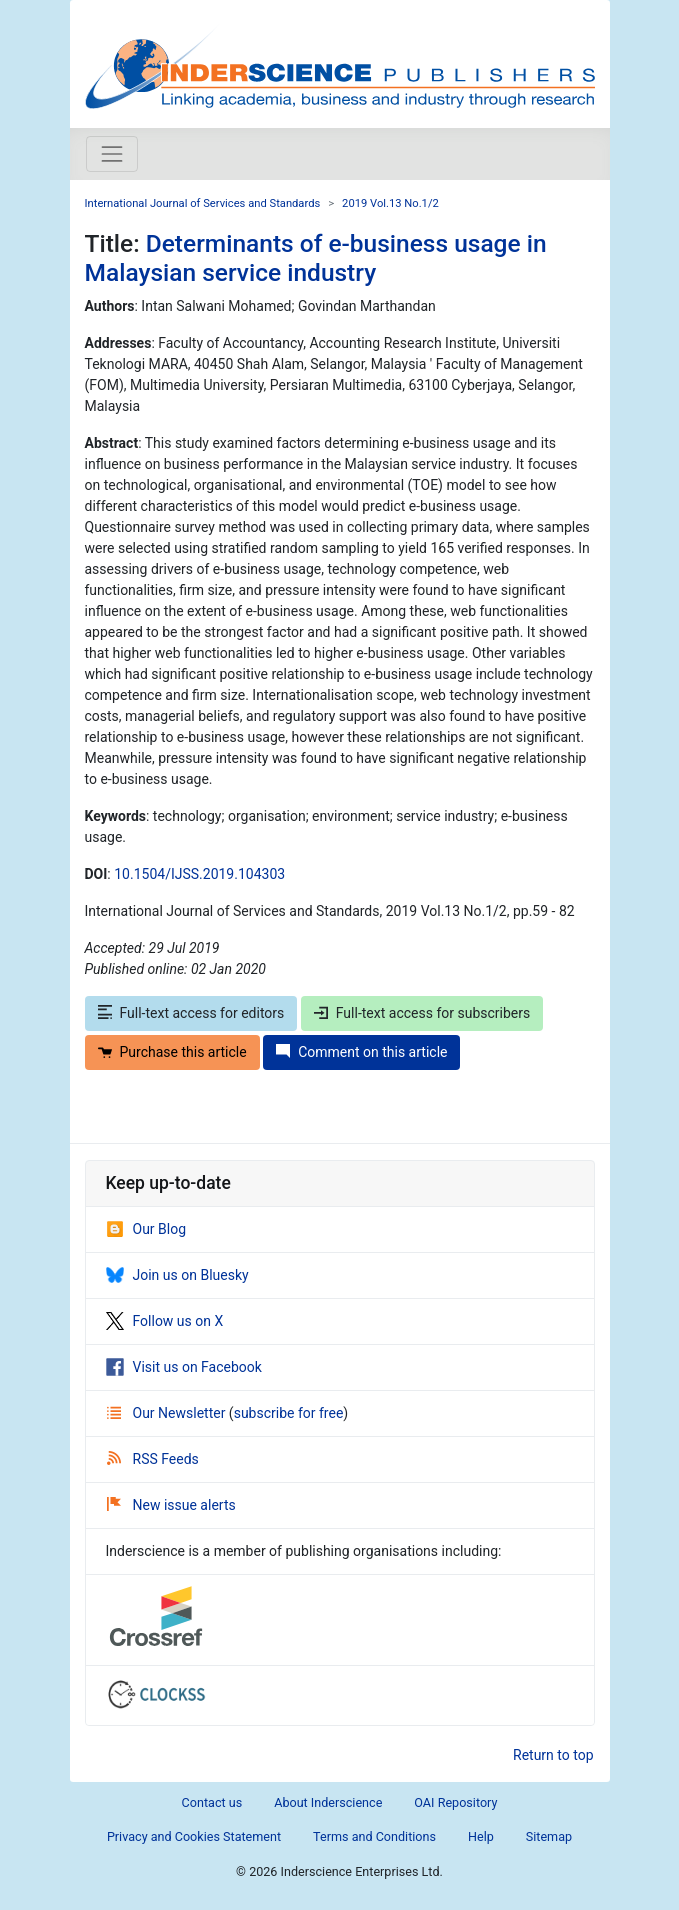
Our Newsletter (168, 1413)
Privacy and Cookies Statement (194, 1836)
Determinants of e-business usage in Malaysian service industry (316, 258)
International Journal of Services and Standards (203, 203)
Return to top (553, 1755)
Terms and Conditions (374, 1836)
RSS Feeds (153, 1459)
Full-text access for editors (191, 1013)
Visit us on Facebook (184, 1367)
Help (481, 1836)
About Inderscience (328, 1802)
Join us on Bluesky (177, 1275)
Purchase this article (172, 1052)
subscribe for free (289, 1413)
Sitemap (549, 1836)
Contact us (212, 1802)
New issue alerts (171, 1505)
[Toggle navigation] (112, 154)
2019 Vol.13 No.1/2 (390, 203)
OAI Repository (455, 1802)
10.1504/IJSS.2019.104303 (199, 874)
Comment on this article (361, 1052)
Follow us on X (165, 1321)
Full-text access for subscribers (422, 1013)
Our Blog (146, 1229)
